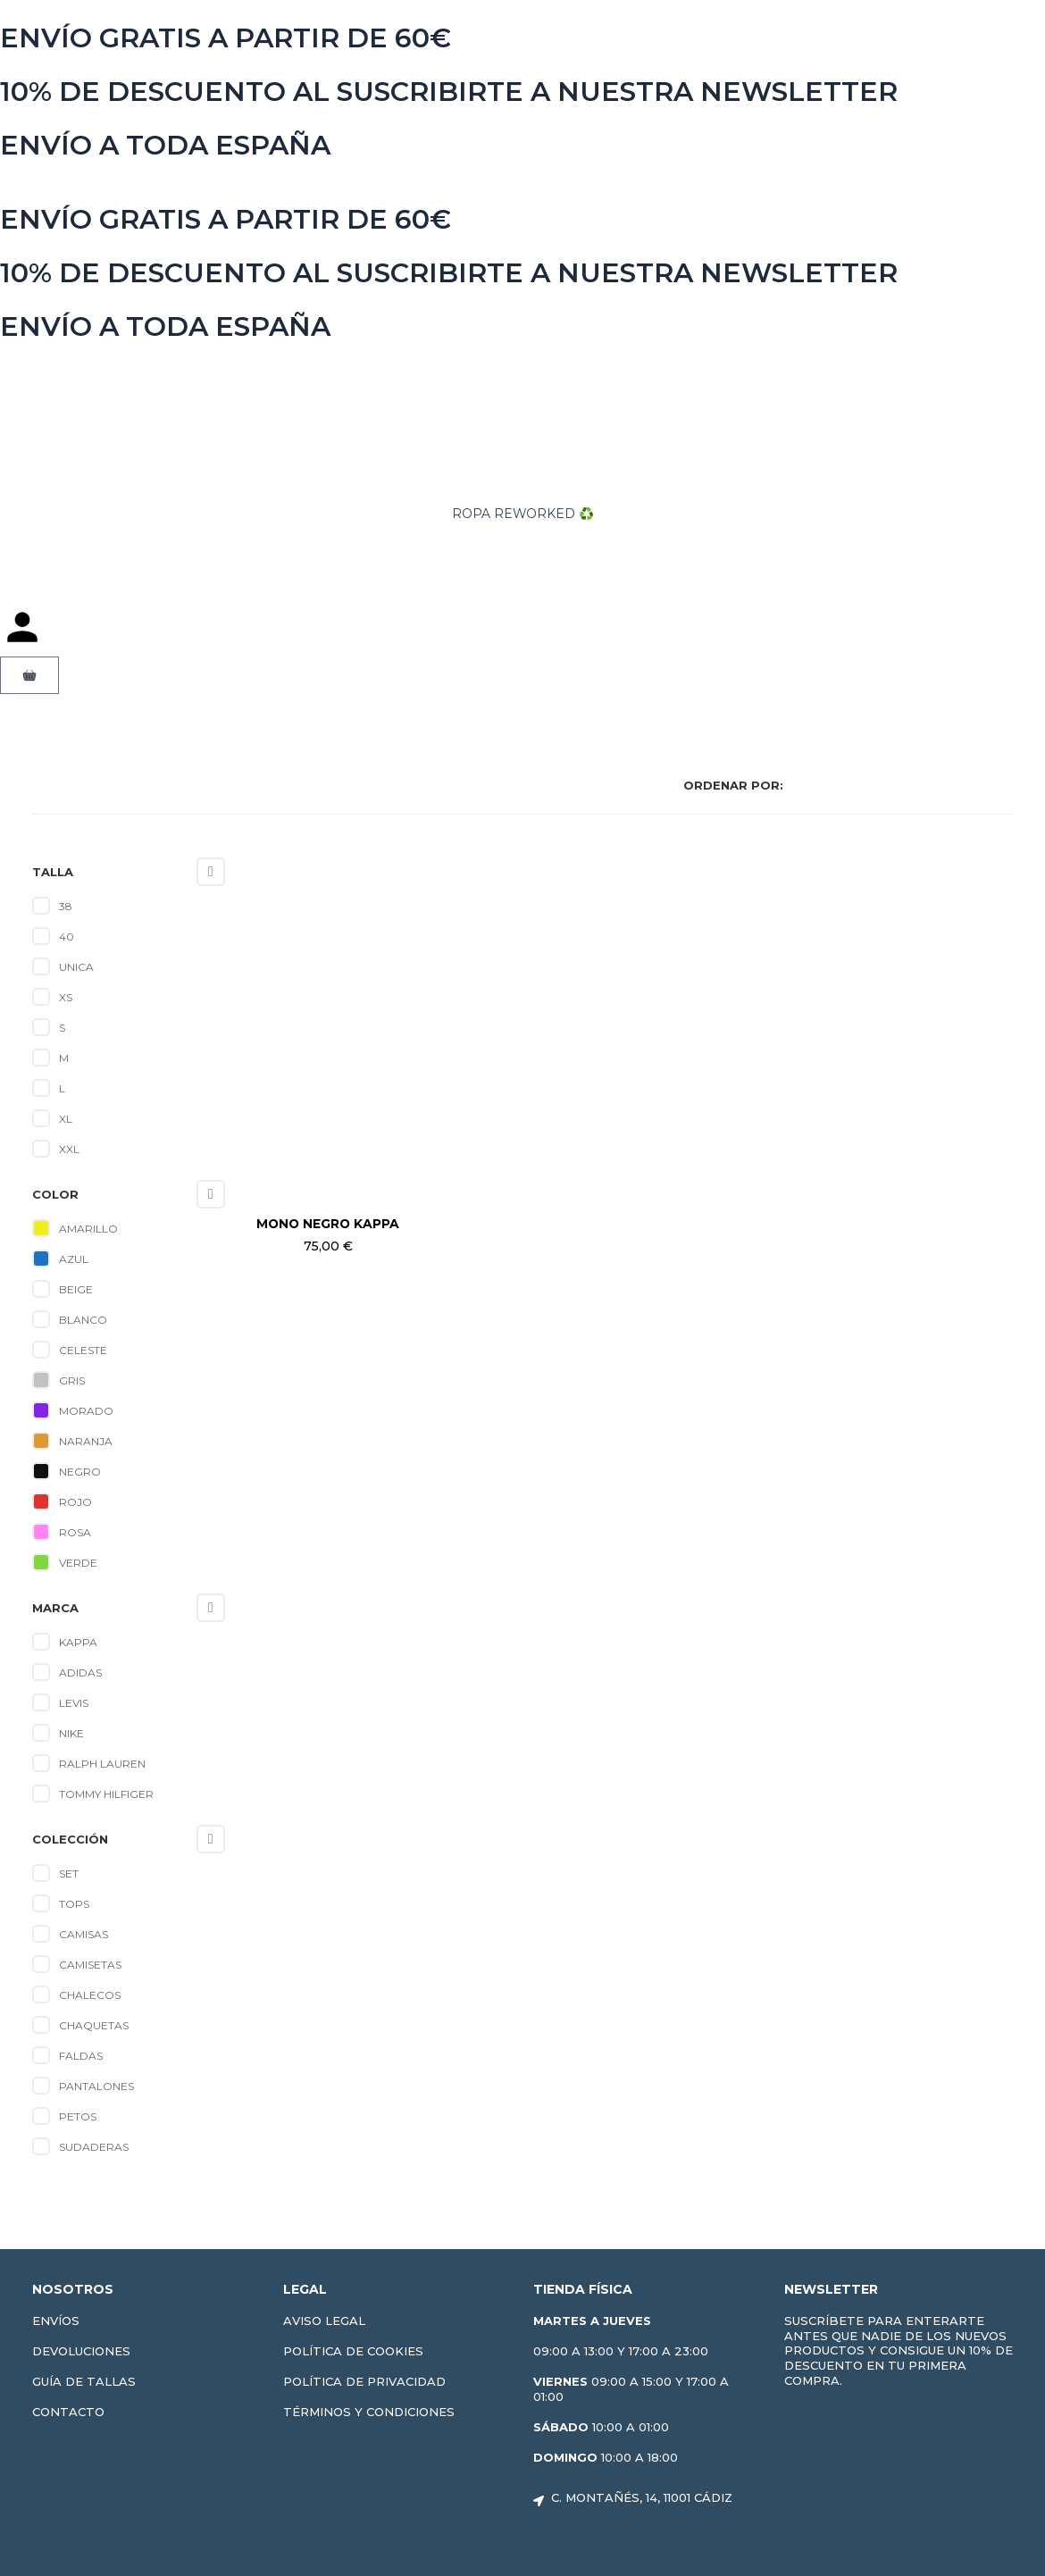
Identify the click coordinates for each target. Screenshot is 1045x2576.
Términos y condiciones (369, 2412)
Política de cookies (353, 2351)
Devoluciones (81, 2351)
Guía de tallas (84, 2381)
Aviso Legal (324, 2320)
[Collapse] (210, 871)
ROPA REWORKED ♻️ (522, 514)
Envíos (55, 2320)
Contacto (68, 2412)
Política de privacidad (364, 2381)
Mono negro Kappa (328, 1224)
